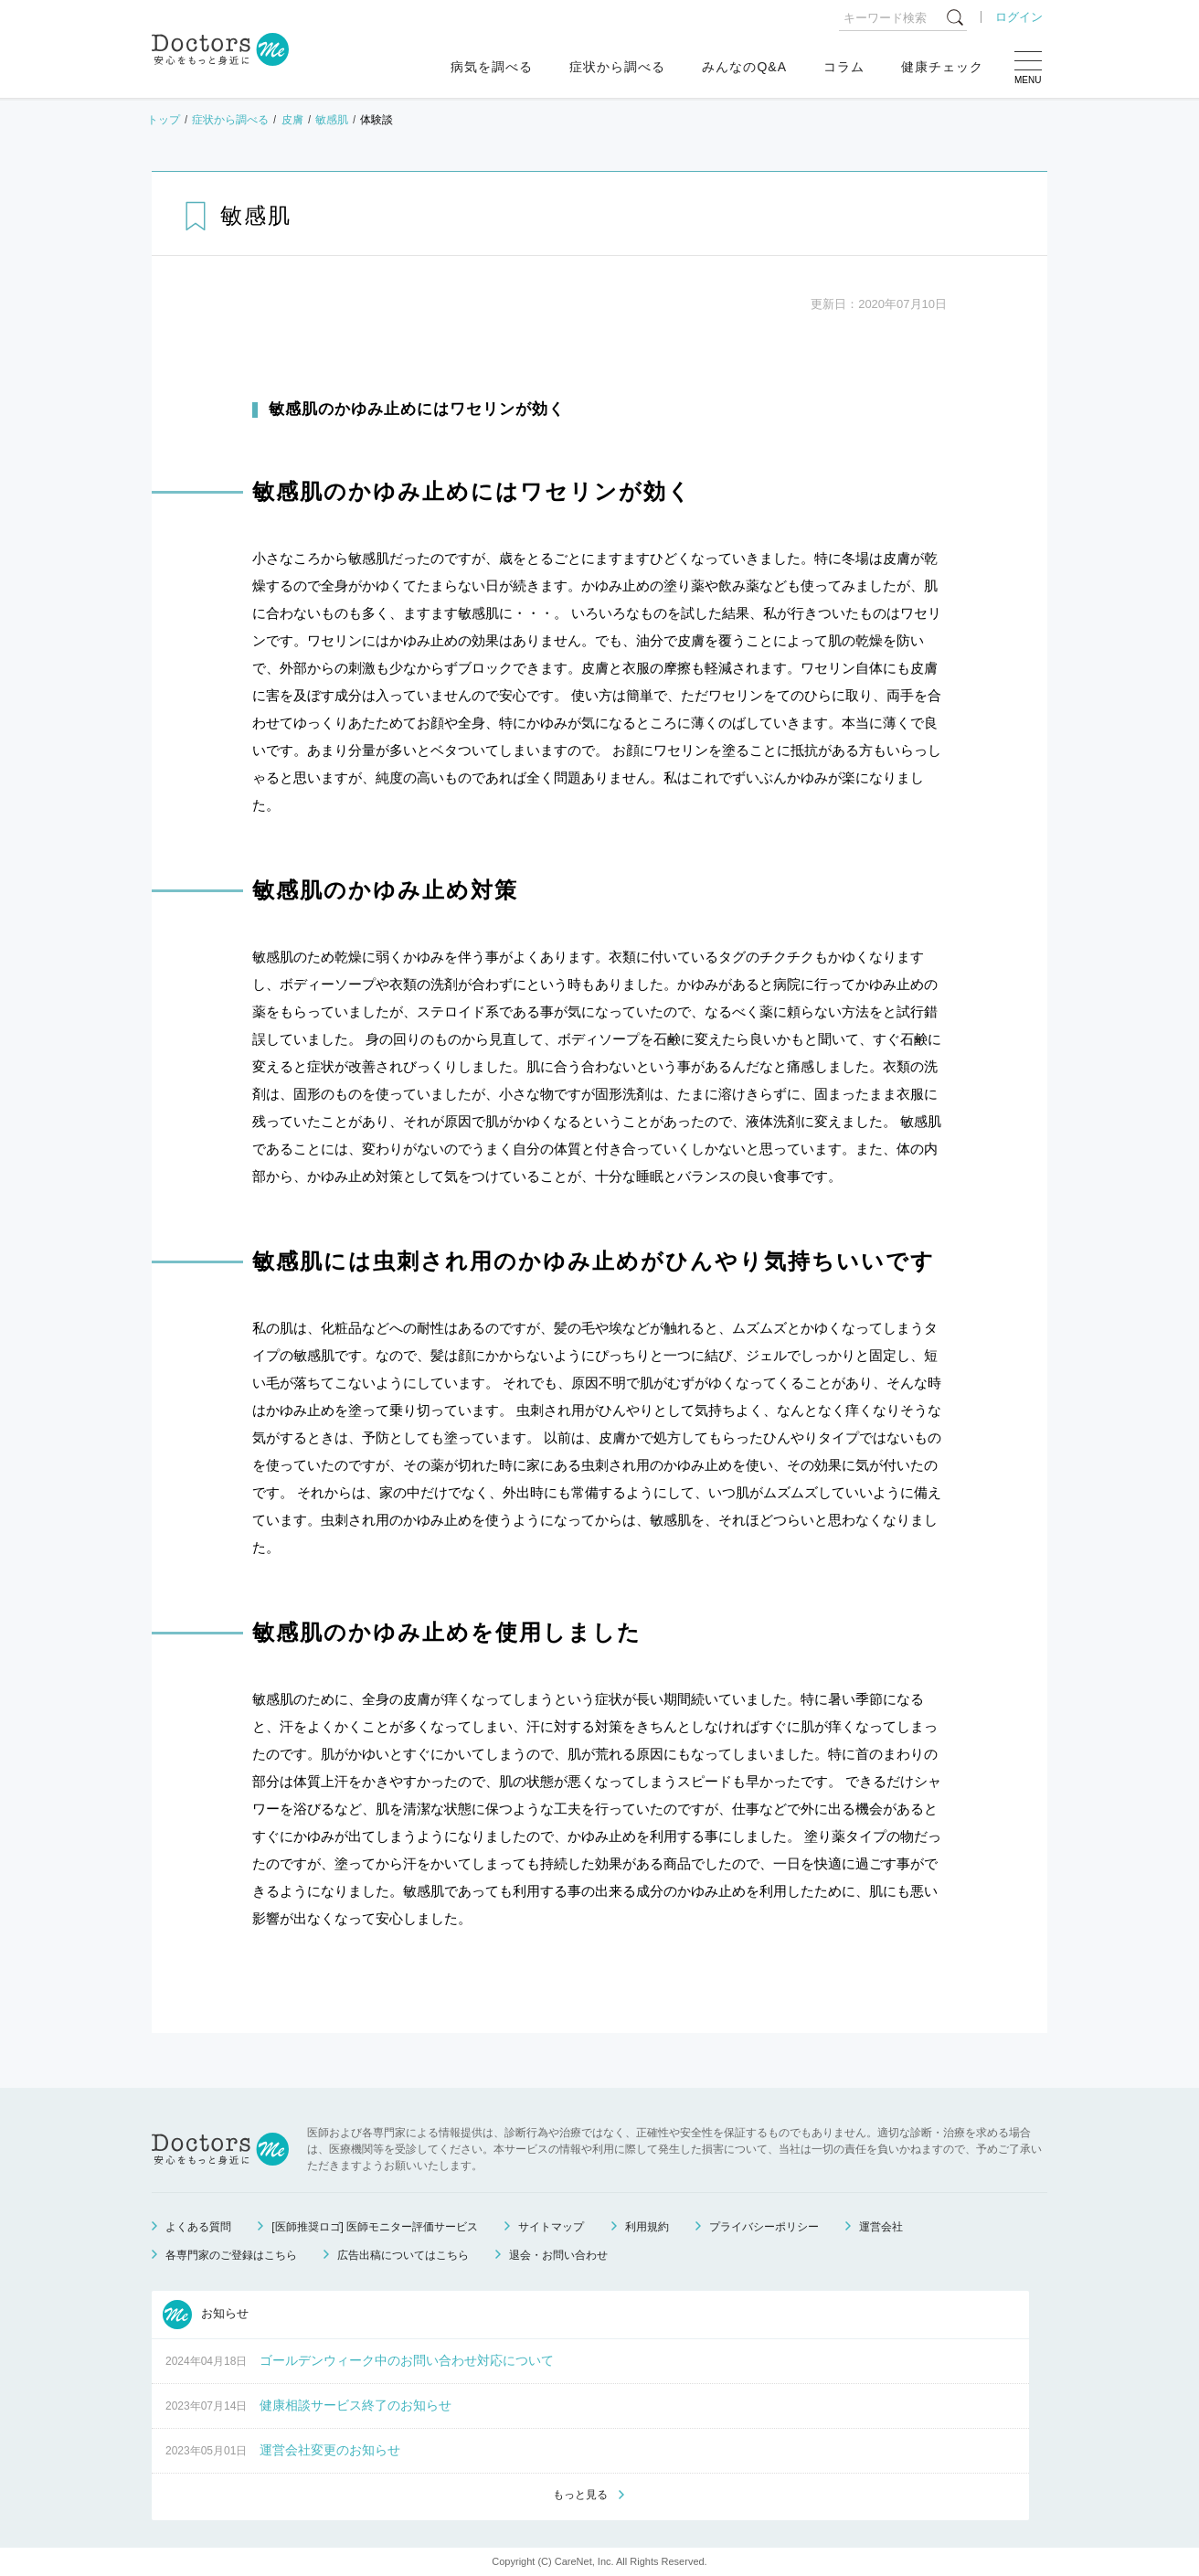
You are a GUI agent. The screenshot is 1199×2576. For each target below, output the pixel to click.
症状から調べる (617, 66)
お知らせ (206, 2314)
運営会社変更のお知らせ (330, 2450)
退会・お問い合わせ (558, 2255)
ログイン (1019, 17)
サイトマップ (551, 2226)
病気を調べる (492, 66)
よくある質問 (198, 2226)
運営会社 (881, 2226)
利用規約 (647, 2226)
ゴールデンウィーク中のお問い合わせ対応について (407, 2360)
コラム (844, 66)
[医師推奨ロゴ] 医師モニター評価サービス (374, 2226)
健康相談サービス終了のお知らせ (355, 2405)
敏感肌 (331, 119)
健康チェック (942, 66)
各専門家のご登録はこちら (231, 2255)
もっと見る (580, 2494)
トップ (163, 119)
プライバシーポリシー (764, 2226)
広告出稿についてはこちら (403, 2255)
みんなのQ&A (744, 66)
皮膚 (292, 119)
